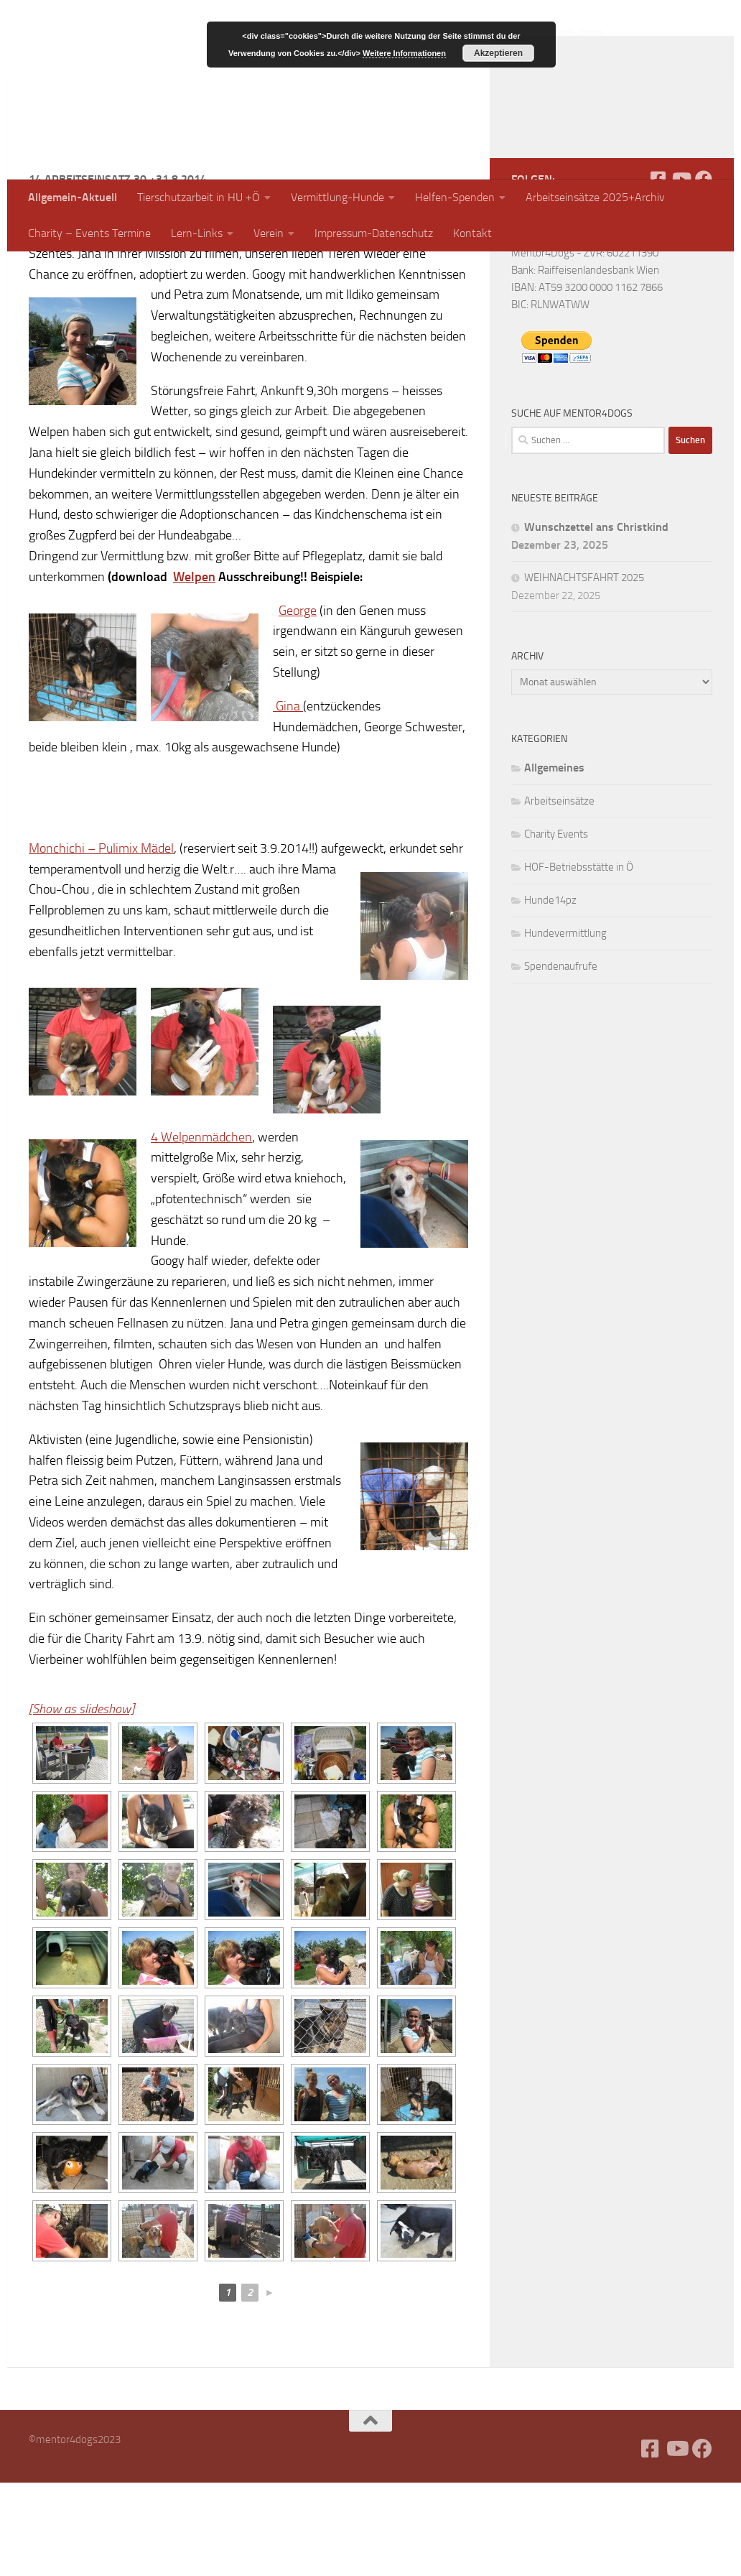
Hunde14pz (550, 993)
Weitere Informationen (404, 53)
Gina (288, 799)
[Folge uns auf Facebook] (703, 272)
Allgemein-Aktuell (72, 197)
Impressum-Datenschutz (373, 233)
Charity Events (556, 927)
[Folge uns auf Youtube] (680, 272)
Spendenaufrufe (560, 1059)
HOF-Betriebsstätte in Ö (578, 960)
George (298, 704)
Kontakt (472, 233)
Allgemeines (554, 861)
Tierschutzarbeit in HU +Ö (198, 197)
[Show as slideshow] (81, 1802)
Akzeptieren (498, 53)
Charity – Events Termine (89, 233)
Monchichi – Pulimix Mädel (101, 942)
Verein (268, 233)
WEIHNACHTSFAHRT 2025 (584, 670)
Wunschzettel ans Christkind (596, 620)
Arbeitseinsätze (559, 894)
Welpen (194, 670)
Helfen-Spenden (455, 197)
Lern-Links (197, 233)
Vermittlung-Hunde (337, 197)
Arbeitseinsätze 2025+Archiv (595, 197)
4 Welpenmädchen (201, 1230)
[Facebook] (657, 272)
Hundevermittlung (565, 1026)
